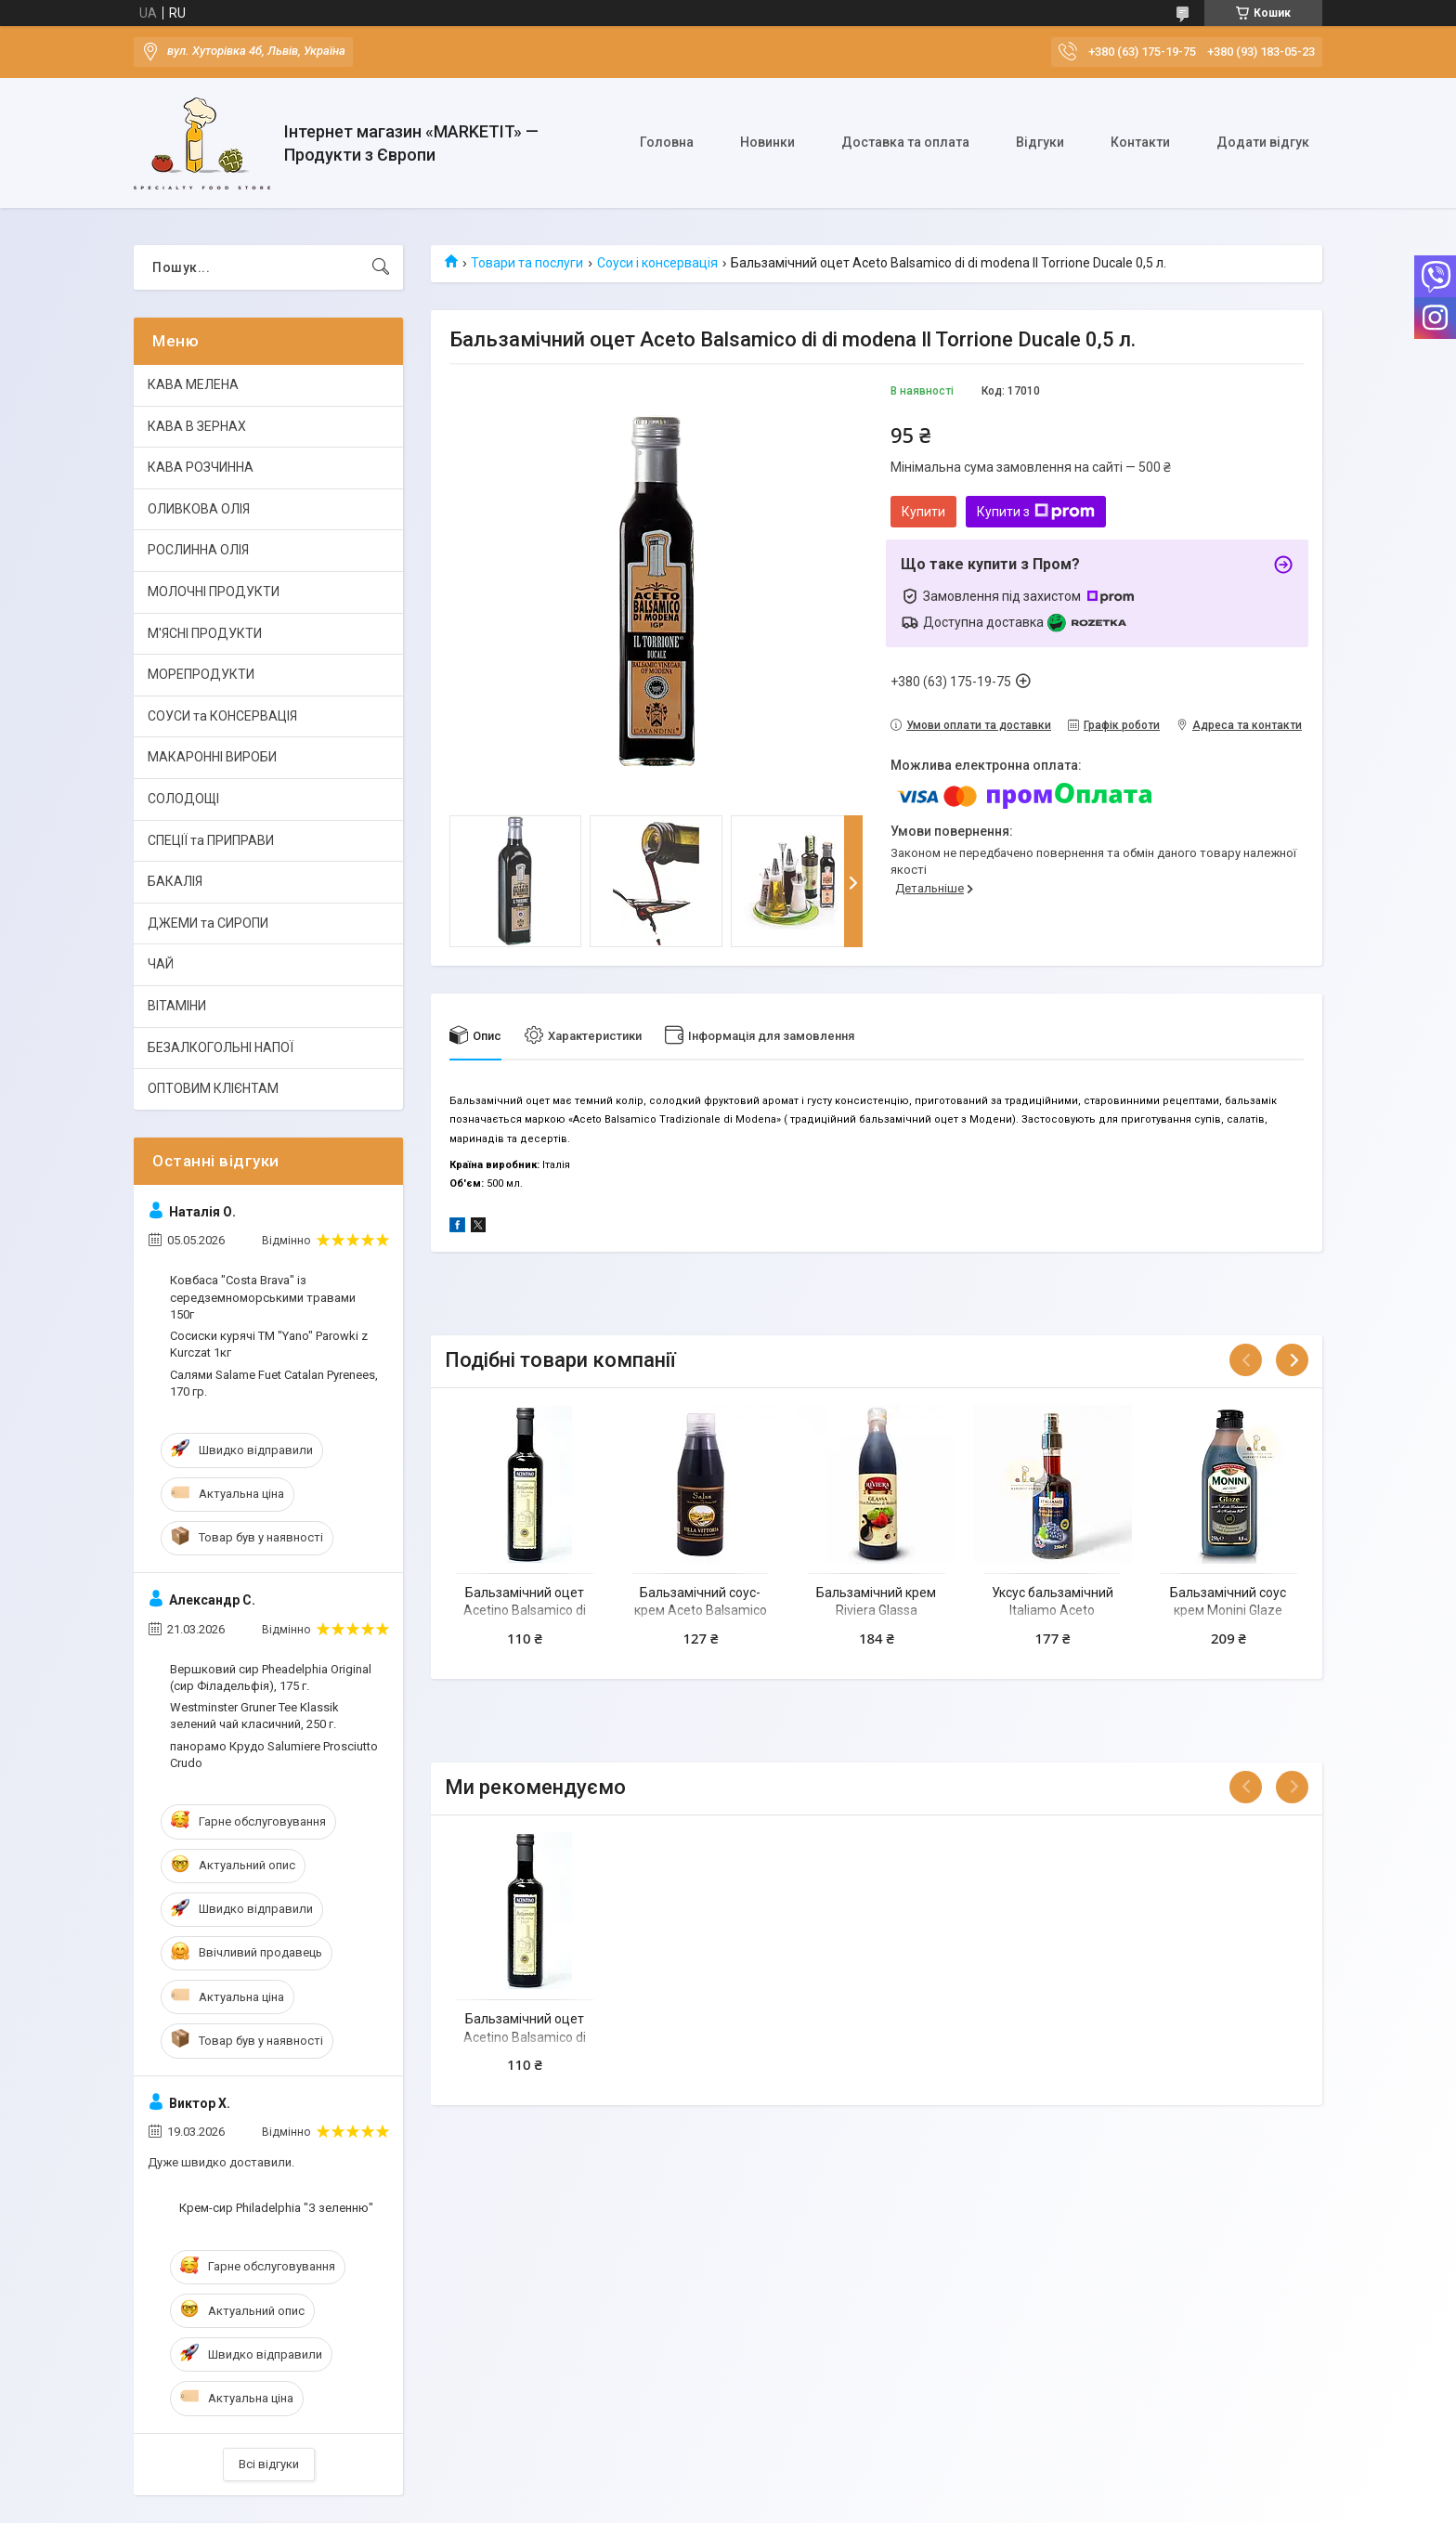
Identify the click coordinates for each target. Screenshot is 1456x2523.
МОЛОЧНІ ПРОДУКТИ (214, 591)
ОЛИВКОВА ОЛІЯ (199, 508)
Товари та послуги (527, 262)
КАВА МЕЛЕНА (193, 384)
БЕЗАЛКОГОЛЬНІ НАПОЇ (220, 1047)
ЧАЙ (161, 963)
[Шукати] (380, 267)
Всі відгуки (269, 2464)
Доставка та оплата (905, 142)
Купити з (1036, 511)
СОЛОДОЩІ (183, 798)
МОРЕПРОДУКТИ (201, 674)
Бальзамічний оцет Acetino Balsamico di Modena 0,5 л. (524, 1610)
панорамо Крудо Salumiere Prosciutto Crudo (274, 1754)
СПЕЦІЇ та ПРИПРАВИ (211, 840)
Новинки (767, 142)
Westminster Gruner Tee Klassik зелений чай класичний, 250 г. (254, 1715)
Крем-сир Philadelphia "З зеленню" (276, 2208)
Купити (923, 511)
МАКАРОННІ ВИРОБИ (212, 756)
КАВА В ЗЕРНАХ (197, 426)
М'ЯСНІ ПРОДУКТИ (205, 633)
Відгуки (1040, 142)
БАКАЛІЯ (175, 881)
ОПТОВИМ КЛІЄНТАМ (213, 1088)
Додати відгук (1262, 142)
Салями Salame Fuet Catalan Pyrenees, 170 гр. (274, 1383)
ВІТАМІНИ (177, 1005)
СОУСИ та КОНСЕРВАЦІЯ (222, 716)
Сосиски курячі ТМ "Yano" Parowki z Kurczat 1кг (269, 1344)
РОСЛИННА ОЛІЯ (198, 549)
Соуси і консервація (657, 262)
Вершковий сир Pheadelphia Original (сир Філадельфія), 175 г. (270, 1677)
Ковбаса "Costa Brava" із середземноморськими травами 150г (263, 1296)
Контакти (1140, 142)
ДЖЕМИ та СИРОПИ (208, 923)
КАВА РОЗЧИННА (201, 467)
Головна (667, 142)
